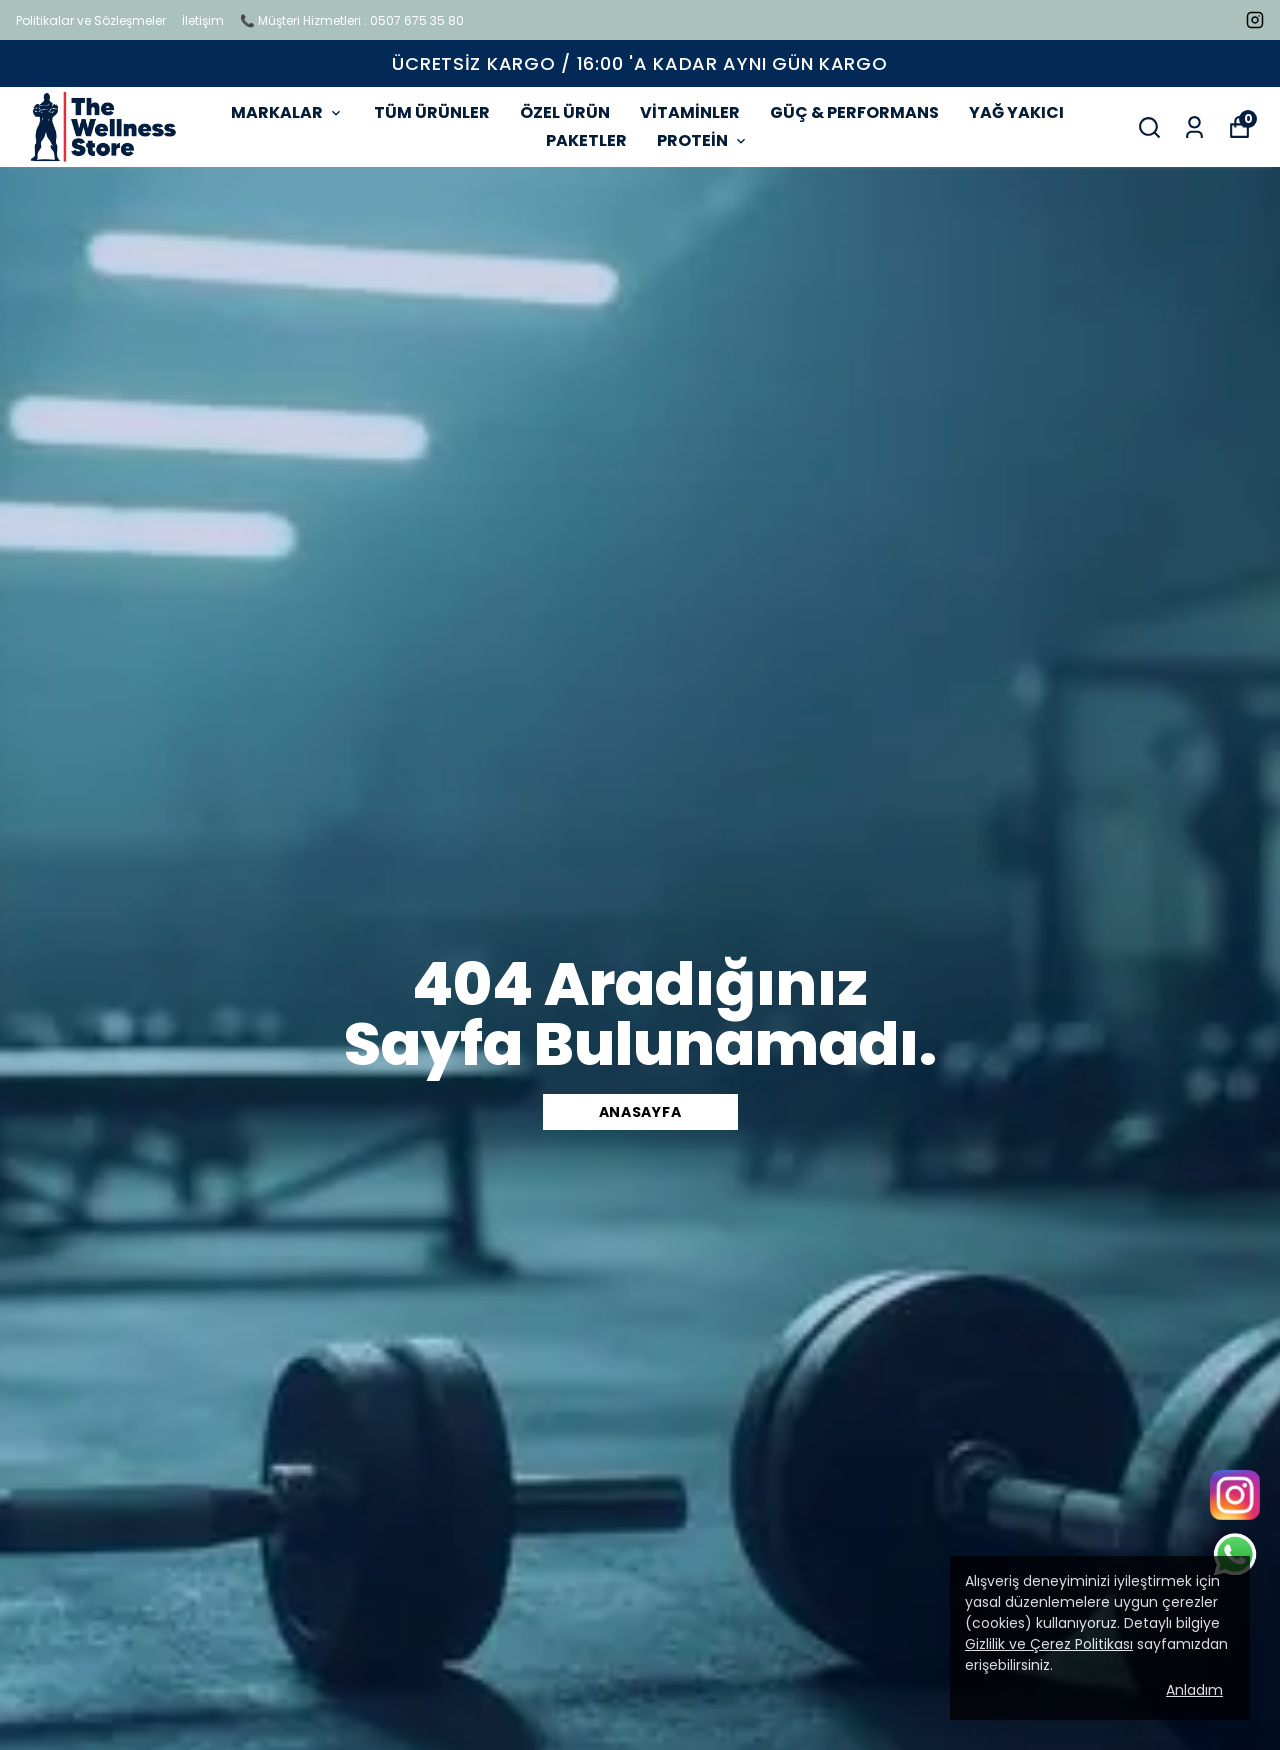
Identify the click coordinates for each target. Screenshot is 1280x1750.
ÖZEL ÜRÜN (565, 112)
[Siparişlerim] (1194, 127)
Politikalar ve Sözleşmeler (91, 20)
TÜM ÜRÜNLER (432, 112)
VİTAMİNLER (690, 112)
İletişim (203, 20)
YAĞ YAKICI (1016, 112)
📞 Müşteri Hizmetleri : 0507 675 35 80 (352, 20)
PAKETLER (586, 140)
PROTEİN (703, 140)
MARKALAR (287, 112)
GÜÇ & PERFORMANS (854, 112)
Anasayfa (640, 1112)
